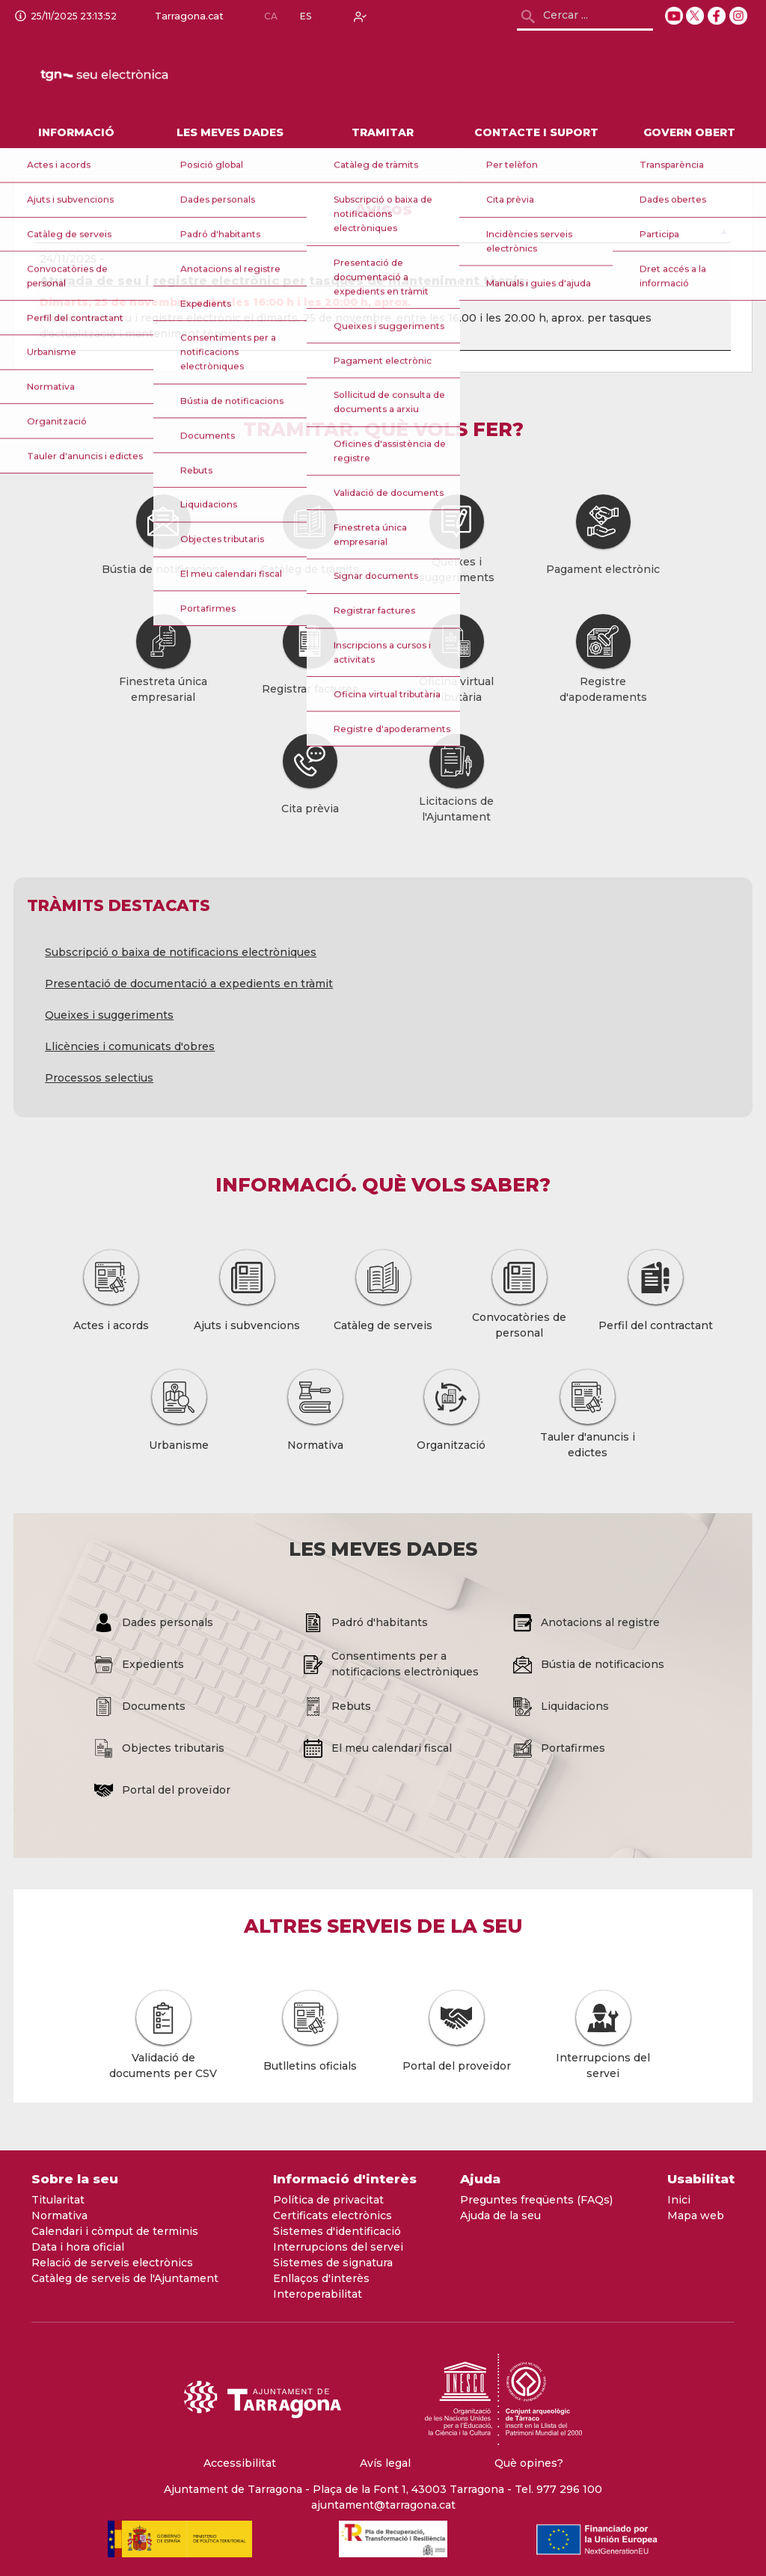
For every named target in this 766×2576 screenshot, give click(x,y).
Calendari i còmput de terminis (114, 2231)
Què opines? (528, 2463)
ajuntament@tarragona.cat (383, 2505)
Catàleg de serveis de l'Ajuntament (124, 2278)
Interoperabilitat (317, 2294)
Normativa (59, 2215)
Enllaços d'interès (321, 2278)
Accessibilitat (239, 2463)
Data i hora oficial (77, 2247)
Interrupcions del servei (338, 2247)
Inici (678, 2200)
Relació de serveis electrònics (112, 2262)
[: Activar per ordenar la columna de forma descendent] (383, 235)
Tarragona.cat (186, 16)
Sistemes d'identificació (337, 2231)
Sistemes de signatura (333, 2262)
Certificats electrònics (332, 2215)
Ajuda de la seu (500, 2215)
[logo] (141, 75)
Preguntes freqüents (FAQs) (536, 2200)
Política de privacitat (328, 2200)
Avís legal (385, 2463)
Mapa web (695, 2215)
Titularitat (58, 2200)
